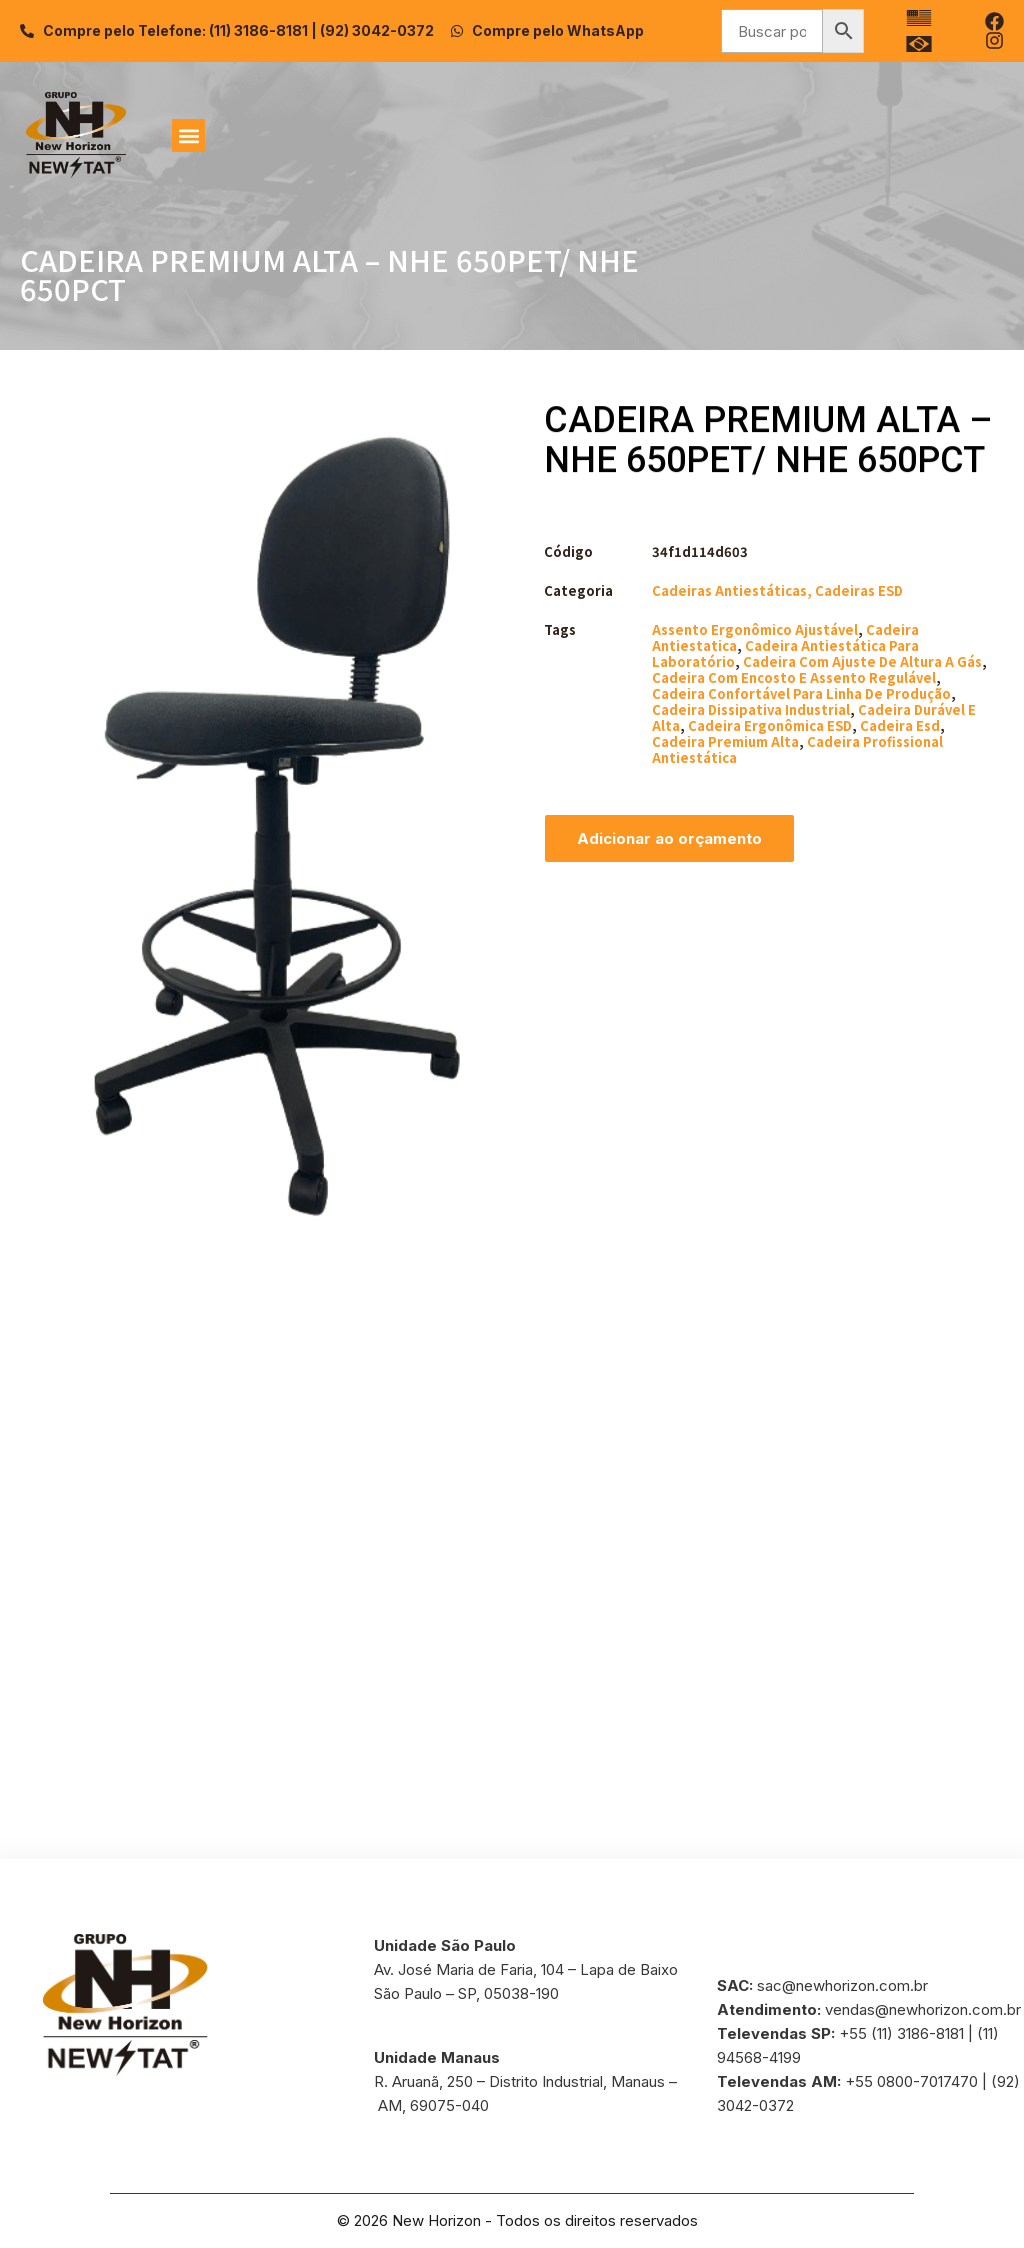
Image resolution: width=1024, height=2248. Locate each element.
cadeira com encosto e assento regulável (794, 677)
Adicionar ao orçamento (669, 838)
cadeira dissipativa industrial (751, 709)
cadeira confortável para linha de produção (801, 693)
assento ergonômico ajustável (755, 629)
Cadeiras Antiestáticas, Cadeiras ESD (777, 590)
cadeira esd (900, 725)
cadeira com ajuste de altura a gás (862, 661)
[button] (188, 135)
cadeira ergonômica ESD (770, 725)
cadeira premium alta (725, 741)
